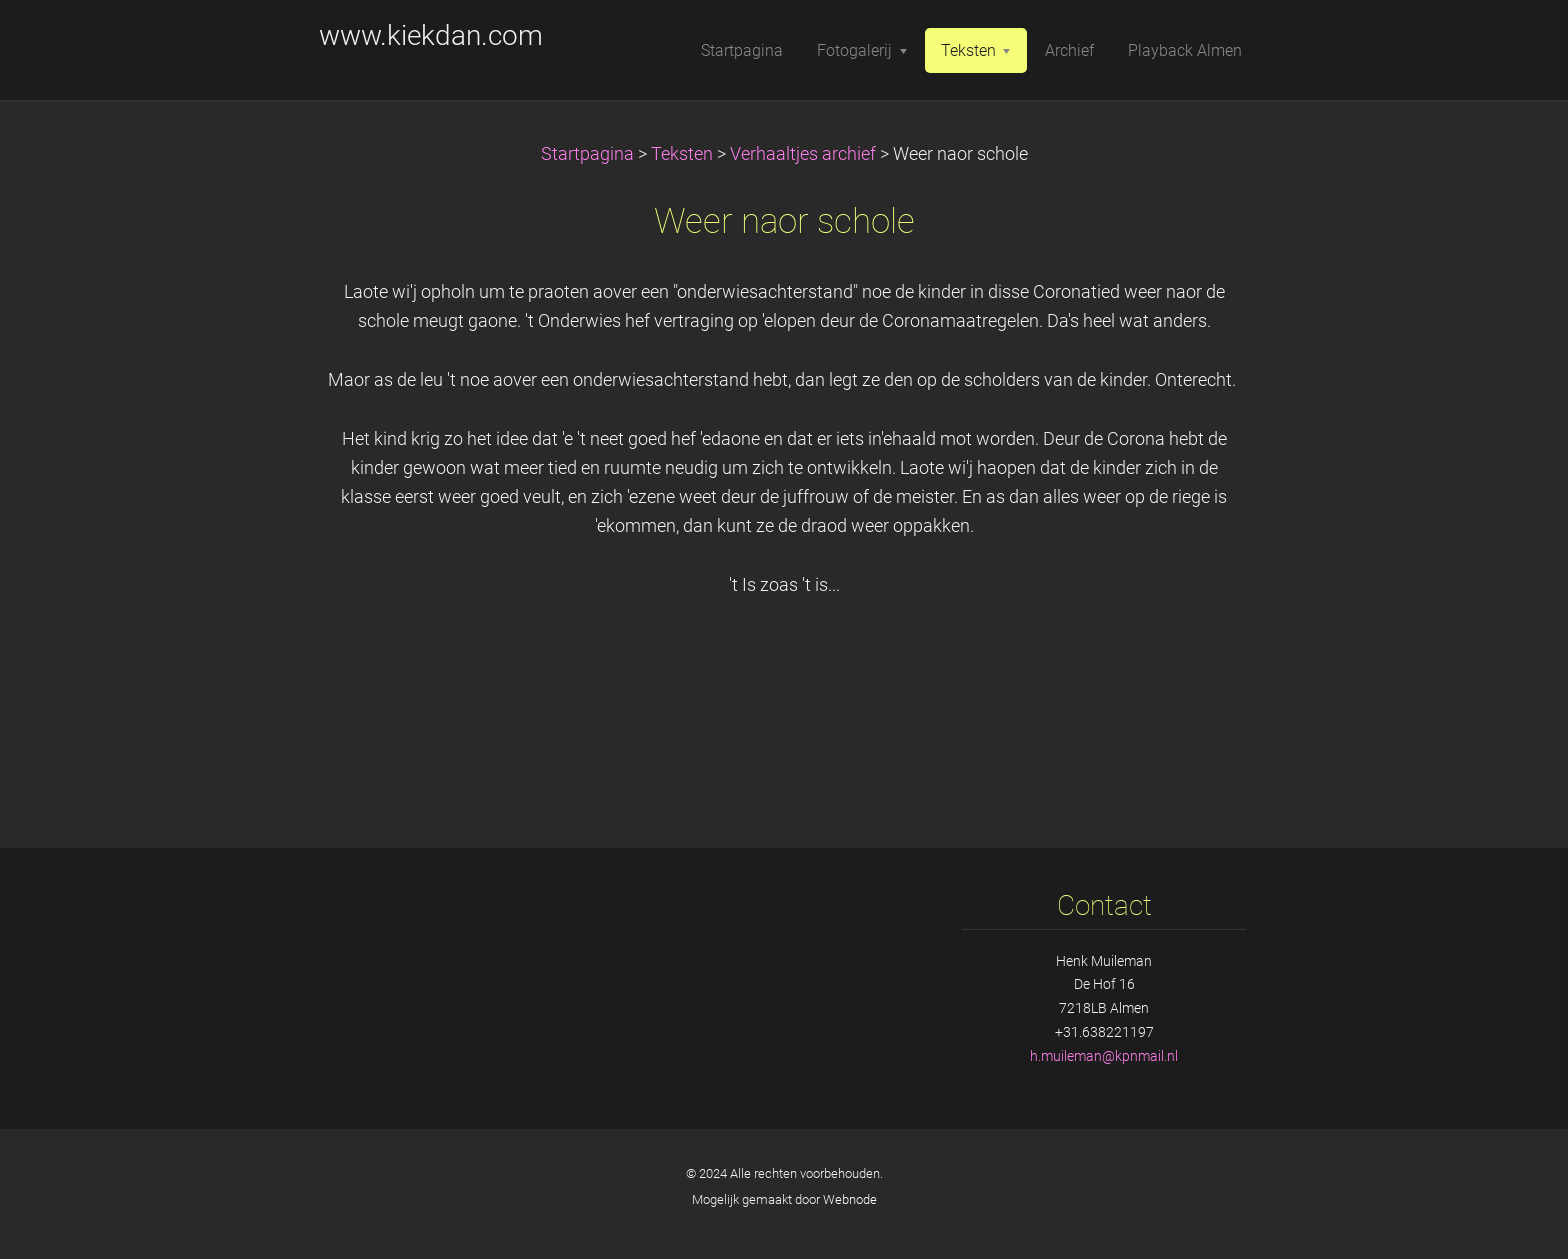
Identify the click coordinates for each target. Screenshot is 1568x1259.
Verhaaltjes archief (803, 154)
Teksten (682, 154)
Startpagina (587, 154)
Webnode (850, 1199)
